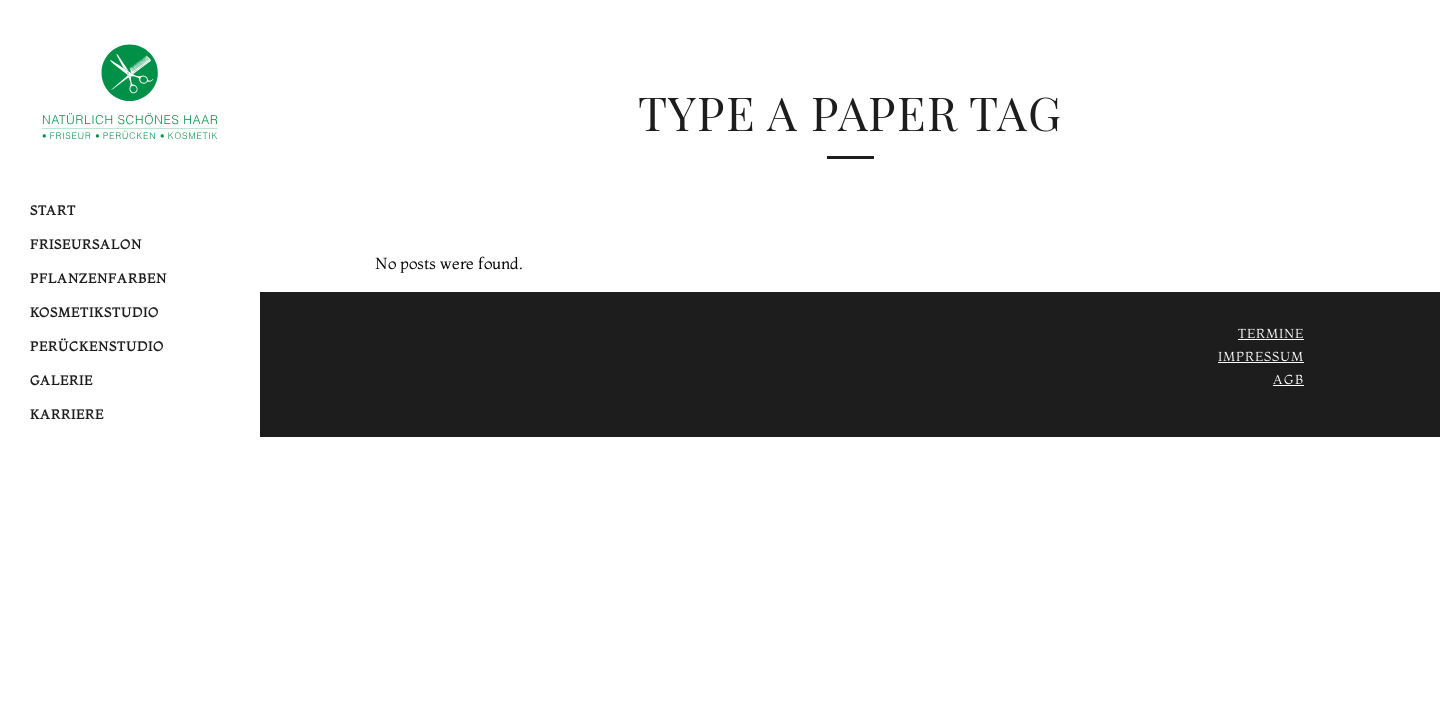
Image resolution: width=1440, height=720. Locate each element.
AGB (1288, 379)
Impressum (1261, 356)
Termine (1271, 333)
